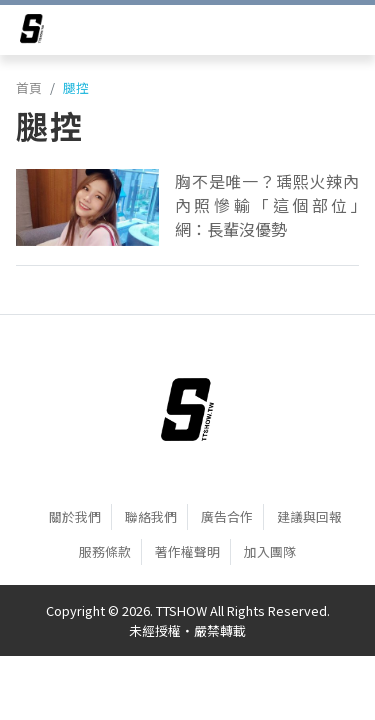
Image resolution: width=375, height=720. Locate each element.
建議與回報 (309, 516)
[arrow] (32, 32)
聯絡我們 (151, 516)
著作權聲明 (187, 551)
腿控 (76, 87)
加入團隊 (270, 551)
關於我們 (75, 516)
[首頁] (187, 409)
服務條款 (105, 551)
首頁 (29, 87)
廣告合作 (227, 516)
